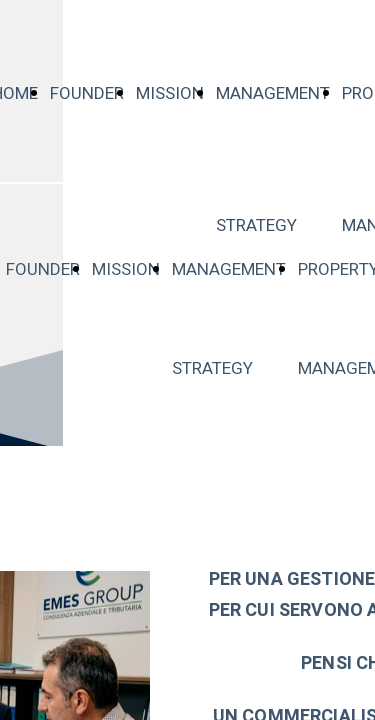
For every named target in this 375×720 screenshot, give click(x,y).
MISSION (170, 93)
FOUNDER (87, 93)
